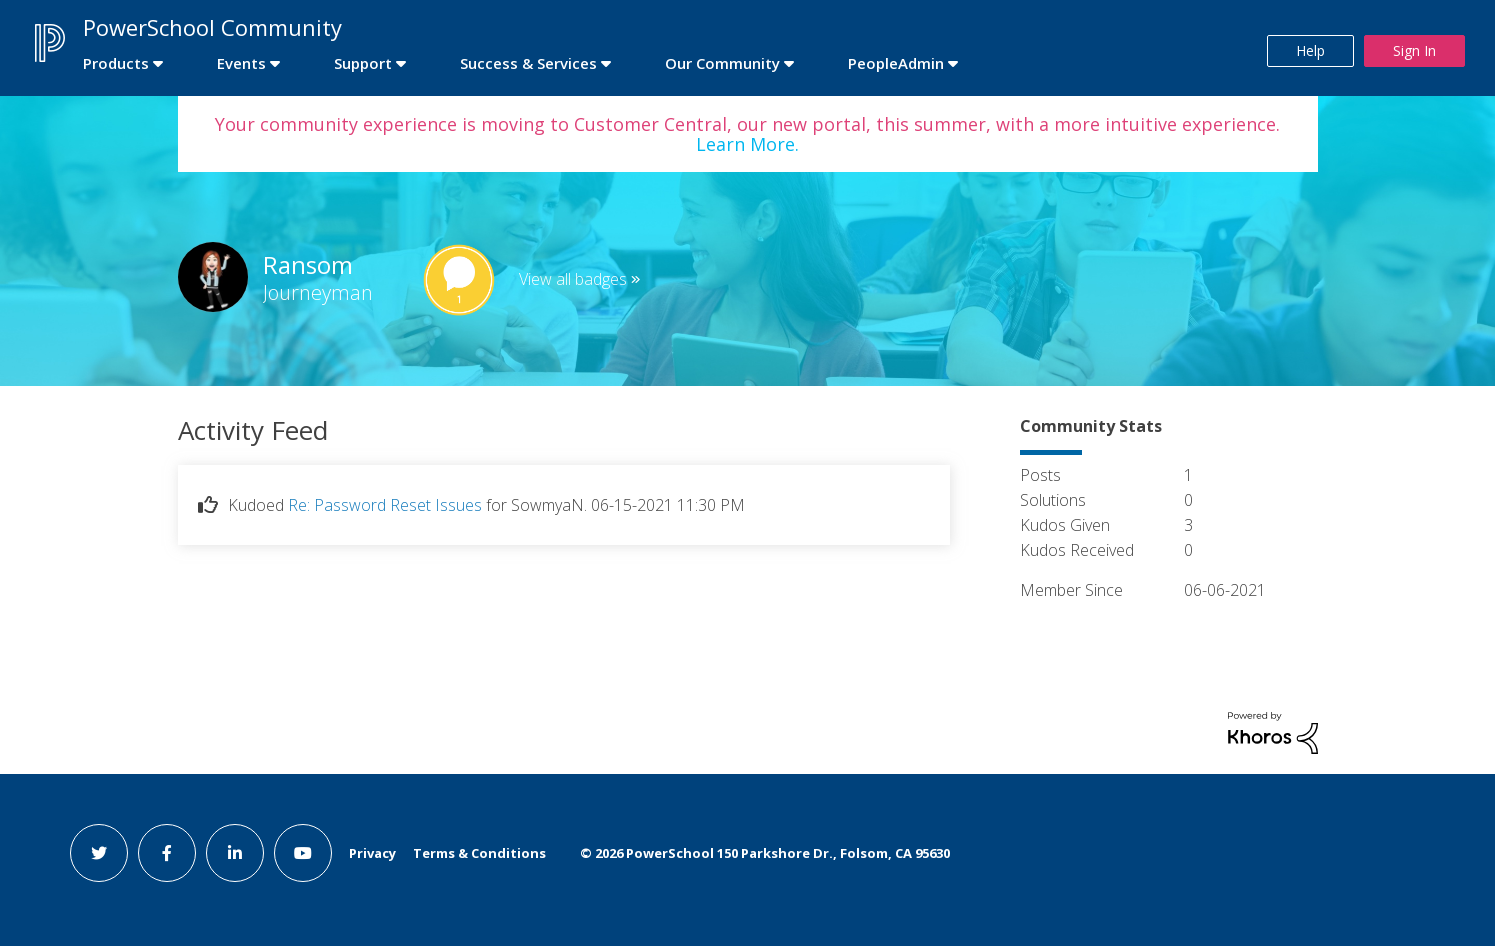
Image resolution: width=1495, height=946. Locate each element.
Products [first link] (116, 63)
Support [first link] (363, 63)
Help (1310, 50)
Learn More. (747, 144)
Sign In (1414, 50)
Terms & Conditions (479, 853)
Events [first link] (241, 63)
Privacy (372, 853)
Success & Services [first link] (528, 63)
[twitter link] (99, 853)
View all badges (573, 279)
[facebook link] (167, 853)
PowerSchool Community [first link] (212, 27)
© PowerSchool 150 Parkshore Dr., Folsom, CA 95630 (765, 853)
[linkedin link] (235, 853)
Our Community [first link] (722, 63)
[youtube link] (303, 853)
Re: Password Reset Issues (385, 505)
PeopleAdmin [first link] (896, 63)
